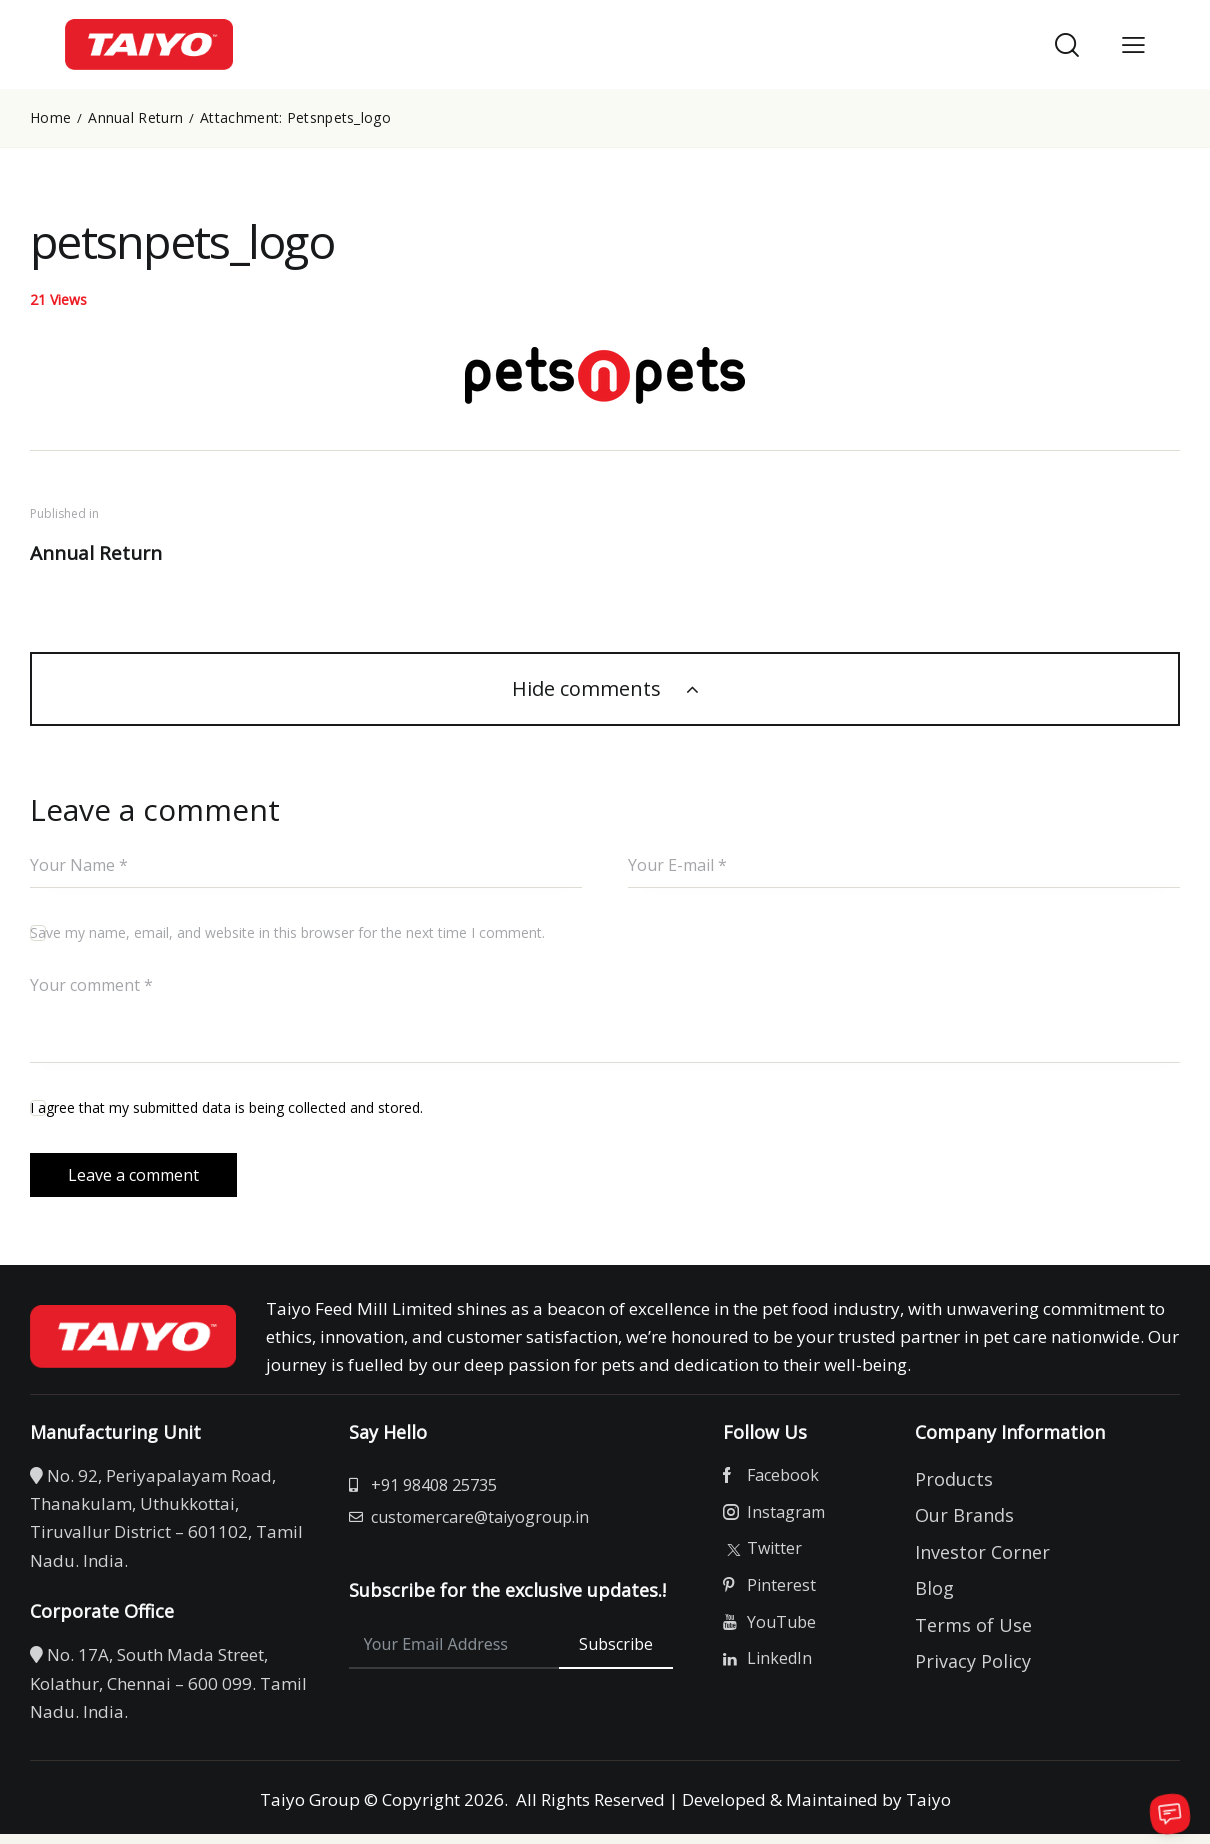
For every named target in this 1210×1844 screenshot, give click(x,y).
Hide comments (589, 690)
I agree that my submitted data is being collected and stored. (226, 1109)
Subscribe (616, 1657)
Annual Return (135, 118)
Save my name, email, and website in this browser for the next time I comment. (287, 934)
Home (50, 118)
